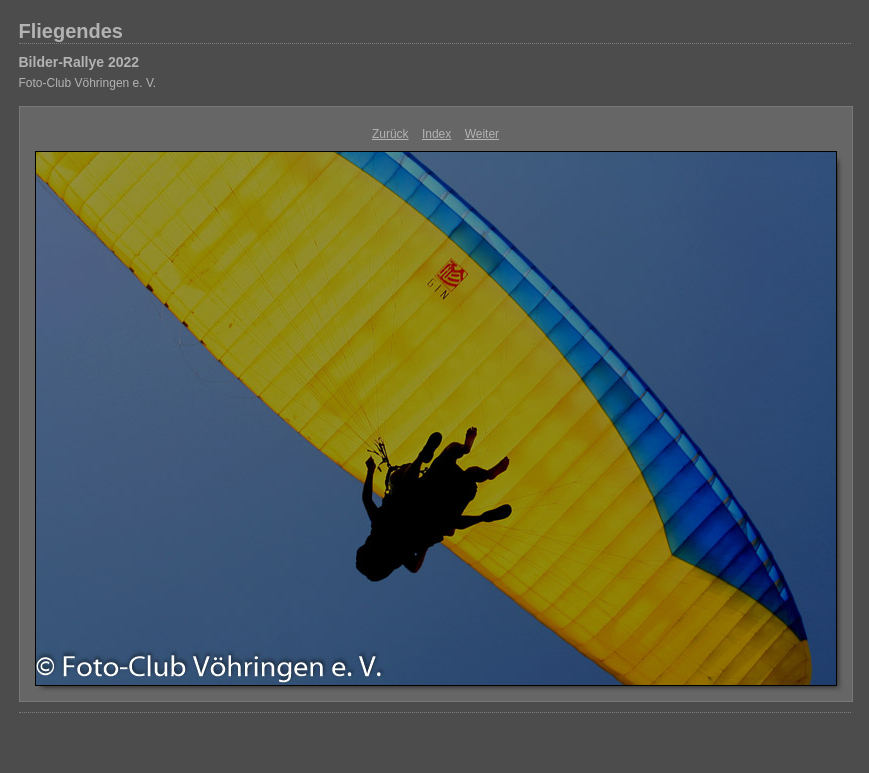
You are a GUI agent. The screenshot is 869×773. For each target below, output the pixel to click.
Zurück (390, 134)
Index (436, 134)
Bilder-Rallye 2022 (79, 62)
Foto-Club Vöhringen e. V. (88, 83)
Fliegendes (71, 31)
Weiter (482, 134)
